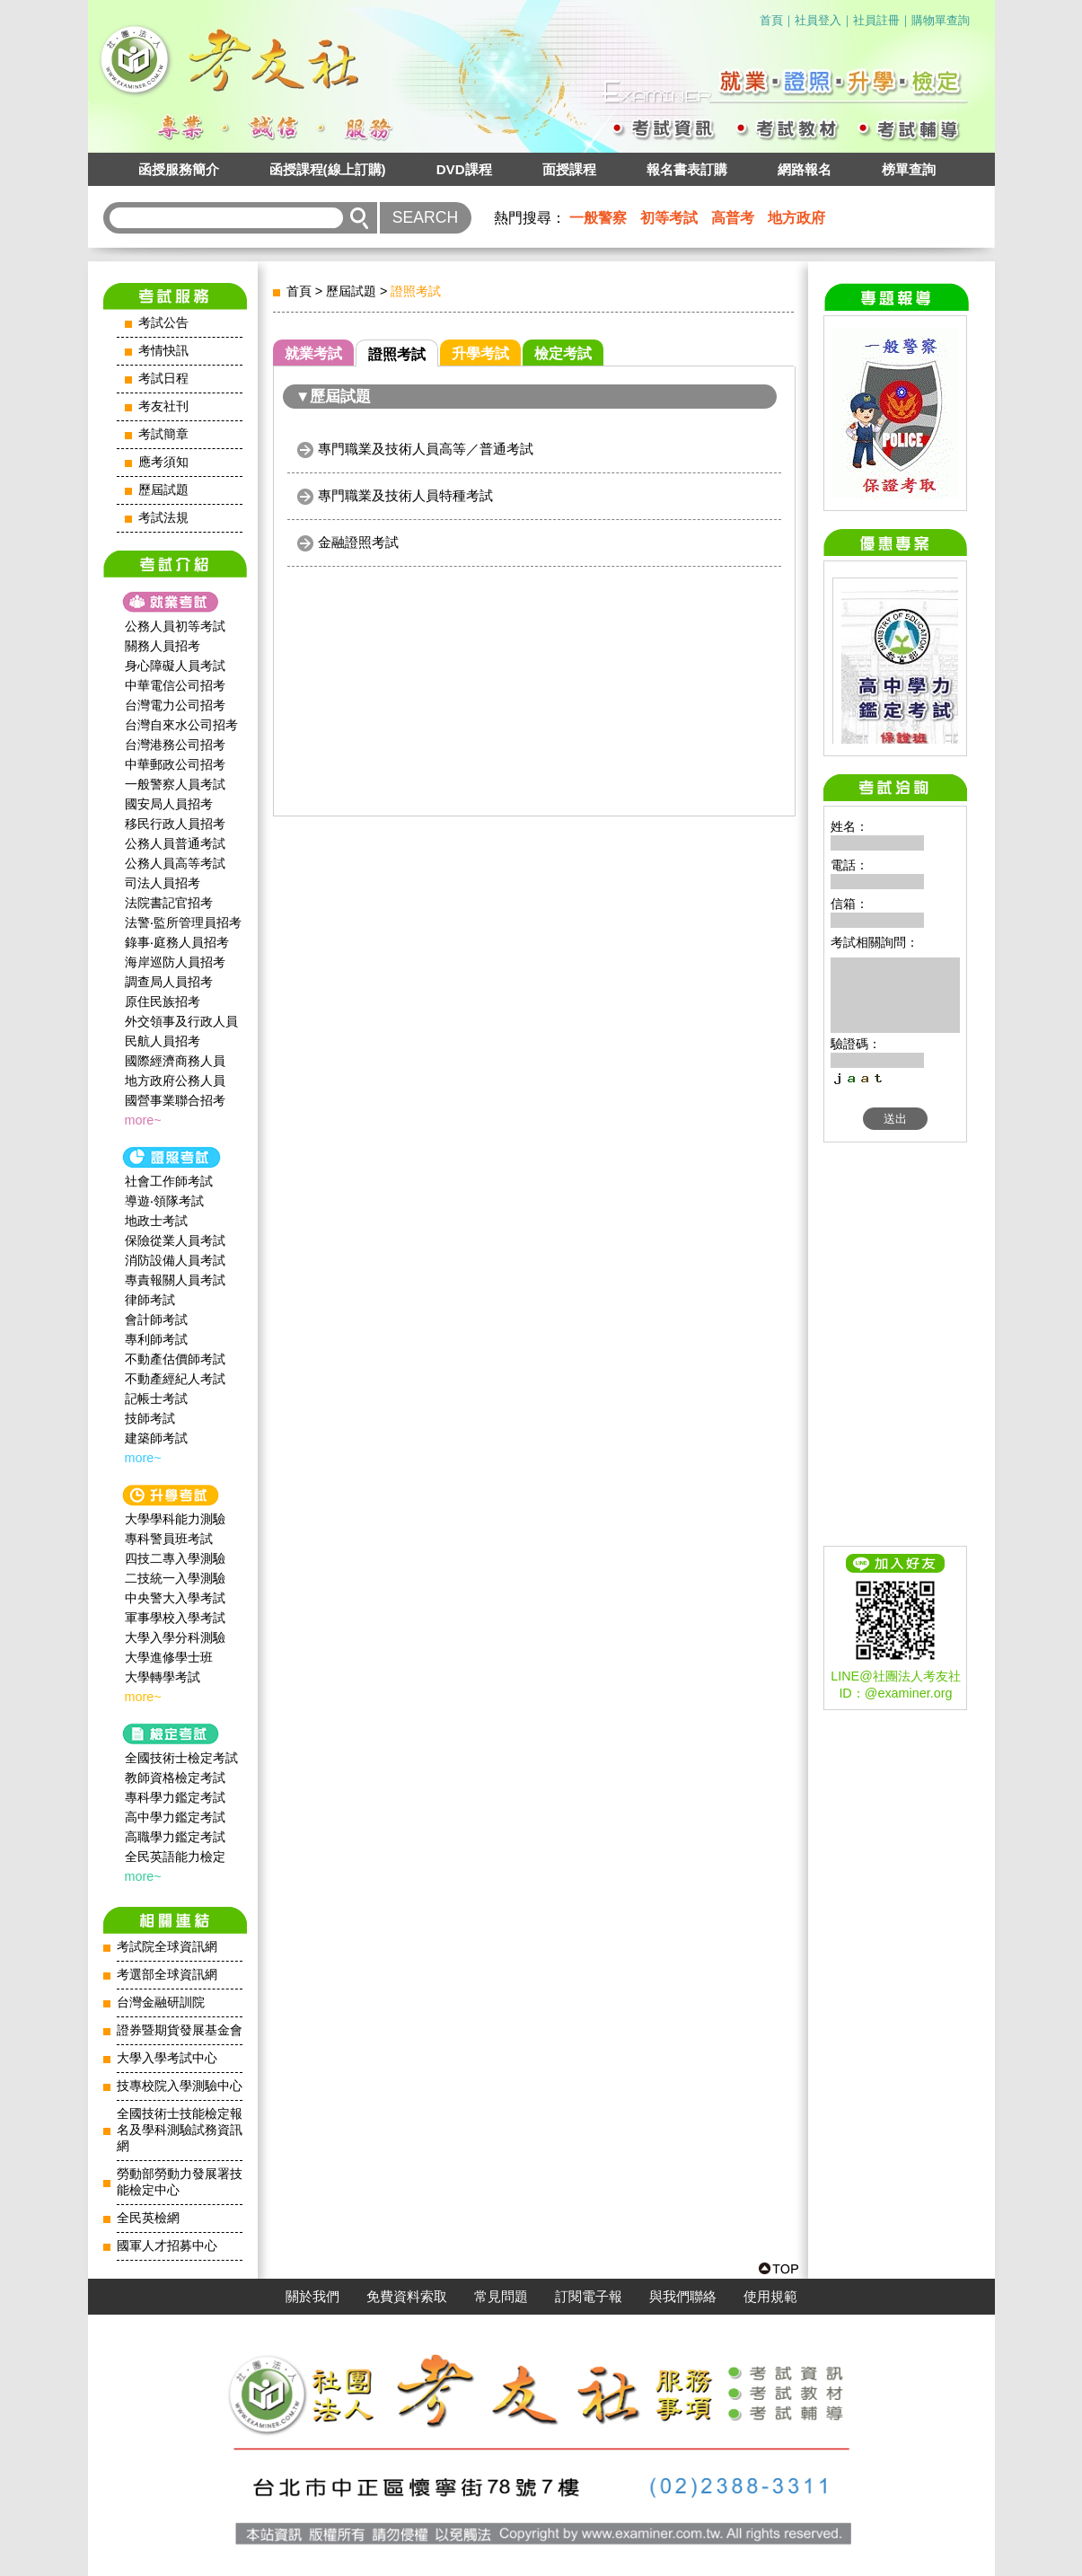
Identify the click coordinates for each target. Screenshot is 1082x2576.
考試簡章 (163, 434)
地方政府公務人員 (175, 1080)
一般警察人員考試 (175, 784)
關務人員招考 (162, 646)
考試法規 (163, 518)
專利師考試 (156, 1339)
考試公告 (163, 323)
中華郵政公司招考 (175, 764)
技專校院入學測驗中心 (179, 2086)
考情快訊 (163, 350)
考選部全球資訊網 (167, 1974)
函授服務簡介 (178, 169)
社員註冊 (876, 20)
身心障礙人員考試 (175, 665)
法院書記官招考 (169, 902)
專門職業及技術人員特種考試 (405, 495)
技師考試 (150, 1418)
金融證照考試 (358, 542)
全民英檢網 (148, 2218)
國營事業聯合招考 (175, 1100)
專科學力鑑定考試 (175, 1797)
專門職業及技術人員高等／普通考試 (425, 448)
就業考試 (313, 353)
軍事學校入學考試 (175, 1617)
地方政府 (796, 217)
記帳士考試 (156, 1398)
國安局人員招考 (169, 804)
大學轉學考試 (162, 1677)
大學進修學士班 (169, 1657)
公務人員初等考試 (175, 626)
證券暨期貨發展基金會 (179, 2030)
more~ (143, 1120)
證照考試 (397, 354)
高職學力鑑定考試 (175, 1837)
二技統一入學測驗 (175, 1578)
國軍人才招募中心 (167, 2246)
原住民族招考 (162, 1001)
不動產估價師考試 (175, 1359)
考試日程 (163, 378)
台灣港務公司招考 (175, 744)
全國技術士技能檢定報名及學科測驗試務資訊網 (179, 2130)
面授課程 (569, 169)
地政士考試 (156, 1220)
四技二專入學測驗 (175, 1558)
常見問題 (501, 2296)
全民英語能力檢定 (175, 1856)
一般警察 (598, 217)
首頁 (771, 20)
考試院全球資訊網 (167, 1947)
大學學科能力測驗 (175, 1519)
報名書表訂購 (687, 169)
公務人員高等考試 (175, 863)
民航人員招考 (162, 1041)
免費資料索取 (406, 2296)
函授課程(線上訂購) (327, 169)
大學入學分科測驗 (175, 1637)
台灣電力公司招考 (175, 705)
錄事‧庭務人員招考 (177, 942)
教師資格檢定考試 (175, 1777)
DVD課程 (464, 169)
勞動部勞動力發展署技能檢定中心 (179, 2182)
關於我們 (312, 2296)
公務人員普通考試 (175, 843)
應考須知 (163, 462)
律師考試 (150, 1299)
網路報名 (804, 169)
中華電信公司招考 (175, 685)
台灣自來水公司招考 (181, 725)
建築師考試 (156, 1438)
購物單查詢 (940, 20)
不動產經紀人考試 (175, 1379)
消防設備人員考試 (175, 1260)
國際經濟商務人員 (175, 1061)
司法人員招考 (162, 883)
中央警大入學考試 (175, 1598)
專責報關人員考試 (175, 1280)
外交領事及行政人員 (181, 1021)
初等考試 (669, 217)
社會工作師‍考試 (169, 1181)
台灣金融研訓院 (161, 2002)
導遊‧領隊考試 (164, 1201)
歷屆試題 (163, 490)
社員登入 (818, 20)
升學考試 (480, 353)
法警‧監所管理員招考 (183, 922)
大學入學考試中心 (167, 2058)
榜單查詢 (909, 169)
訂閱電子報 (588, 2296)
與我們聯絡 (683, 2296)
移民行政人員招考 (175, 823)
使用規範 (770, 2296)
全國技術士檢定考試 (181, 1758)
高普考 (732, 217)
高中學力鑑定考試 (175, 1817)
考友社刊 (163, 406)
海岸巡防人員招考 (175, 962)
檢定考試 (563, 353)
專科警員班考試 (169, 1538)
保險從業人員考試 (175, 1240)
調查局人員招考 (169, 982)
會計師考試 (156, 1319)
